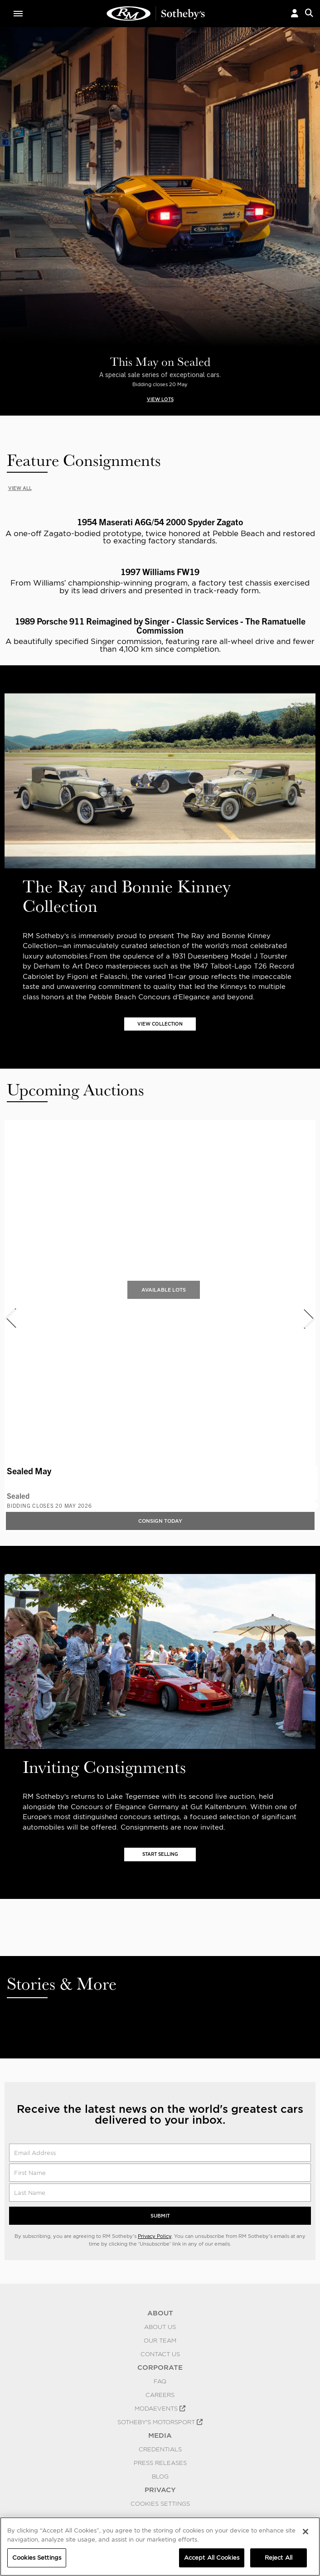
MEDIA (160, 2437)
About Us (160, 2328)
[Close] (305, 2532)
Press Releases (160, 2464)
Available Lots (163, 1291)
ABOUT (160, 2314)
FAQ (160, 2382)
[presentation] (9, 1319)
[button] (294, 13)
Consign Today (160, 1522)
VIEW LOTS (160, 399)
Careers (160, 2396)
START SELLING (160, 1855)
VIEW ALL (21, 489)
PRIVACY (160, 2491)
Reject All (278, 2557)
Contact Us (160, 2355)
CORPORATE (160, 2369)
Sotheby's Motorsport (160, 2423)
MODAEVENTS (160, 2409)
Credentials (160, 2450)
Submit (160, 2217)
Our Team (160, 2341)
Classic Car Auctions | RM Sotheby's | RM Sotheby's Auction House (156, 13)
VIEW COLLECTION (160, 1024)
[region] (160, 2546)
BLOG (160, 2477)
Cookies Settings (160, 2504)
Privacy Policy (154, 2237)
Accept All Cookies (211, 2557)
